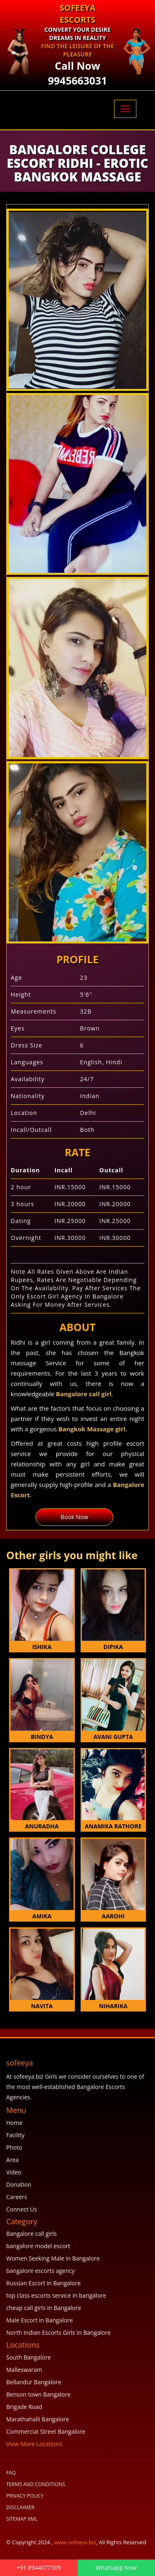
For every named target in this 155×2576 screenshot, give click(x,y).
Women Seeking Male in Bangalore (53, 2258)
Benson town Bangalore (38, 2394)
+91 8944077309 (39, 2567)
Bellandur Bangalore (33, 2382)
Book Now (74, 1517)
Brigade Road (24, 2407)
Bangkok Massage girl (91, 1429)
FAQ (11, 2472)
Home (14, 2123)
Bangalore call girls (31, 2233)
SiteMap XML (22, 2518)
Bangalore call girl (83, 1394)
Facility (15, 2135)
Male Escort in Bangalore (39, 2320)
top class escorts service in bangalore (56, 2295)
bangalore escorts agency (40, 2271)
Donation (18, 2184)
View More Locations (34, 2444)
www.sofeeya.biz (75, 2542)
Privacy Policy (25, 2495)
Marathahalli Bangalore (37, 2419)
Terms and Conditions (35, 2484)
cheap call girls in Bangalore (43, 2308)
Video (13, 2172)
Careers (16, 2197)
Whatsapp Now (116, 2567)
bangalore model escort (38, 2246)
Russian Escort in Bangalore (43, 2283)
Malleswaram (24, 2370)
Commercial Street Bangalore (45, 2431)
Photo (14, 2147)
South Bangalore (28, 2357)
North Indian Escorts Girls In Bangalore (58, 2332)
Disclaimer (20, 2507)
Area (12, 2160)
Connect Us (21, 2209)
